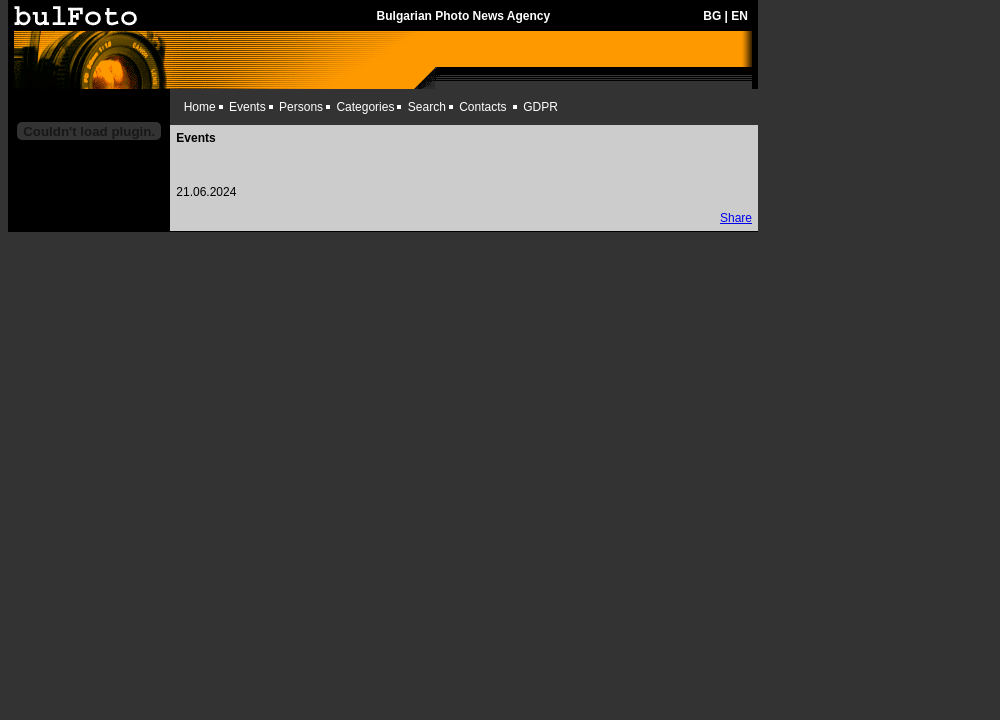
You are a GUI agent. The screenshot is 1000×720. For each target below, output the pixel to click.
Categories (365, 107)
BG (712, 16)
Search (427, 107)
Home (200, 107)
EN (739, 16)
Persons (301, 107)
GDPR (540, 107)
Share (736, 218)
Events (247, 107)
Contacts (482, 107)
